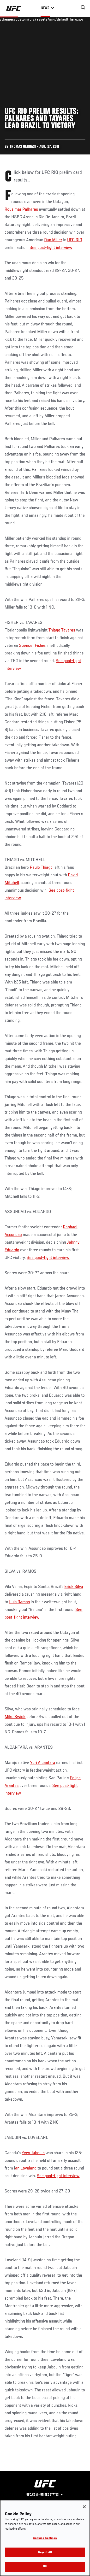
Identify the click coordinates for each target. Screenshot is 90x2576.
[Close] (84, 2506)
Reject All (45, 2552)
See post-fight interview (51, 247)
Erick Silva (73, 1586)
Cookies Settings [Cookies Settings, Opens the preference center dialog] (45, 2538)
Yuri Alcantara (42, 1762)
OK (45, 2566)
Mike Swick (15, 1716)
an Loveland (25, 2168)
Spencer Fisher (32, 645)
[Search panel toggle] (83, 7)
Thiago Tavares (61, 630)
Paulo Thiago (41, 867)
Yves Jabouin (33, 2153)
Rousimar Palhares (21, 209)
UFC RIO (74, 240)
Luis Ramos (19, 1602)
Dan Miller (53, 240)
